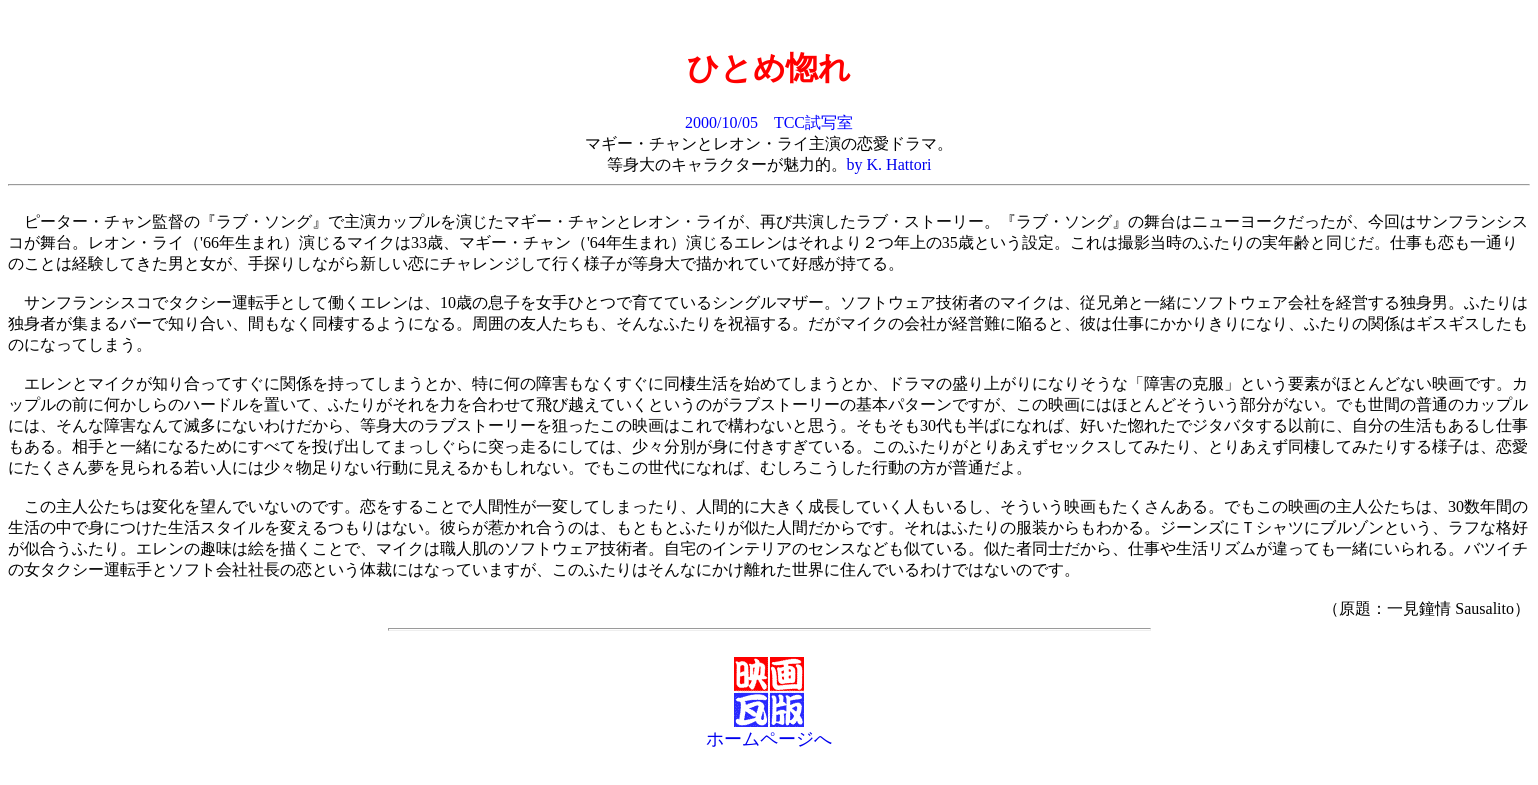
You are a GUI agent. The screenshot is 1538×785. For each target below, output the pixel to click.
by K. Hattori (889, 164)
